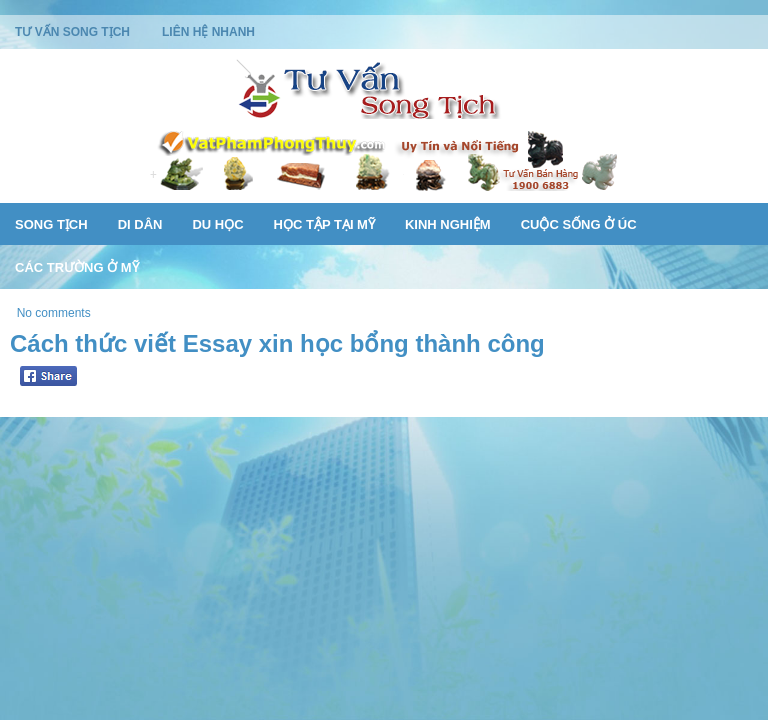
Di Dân (140, 224)
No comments (54, 313)
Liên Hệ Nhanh (208, 32)
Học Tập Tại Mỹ (324, 224)
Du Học (217, 224)
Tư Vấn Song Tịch (72, 32)
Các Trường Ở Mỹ (77, 267)
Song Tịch (51, 224)
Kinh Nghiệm (448, 224)
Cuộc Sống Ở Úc (579, 224)
